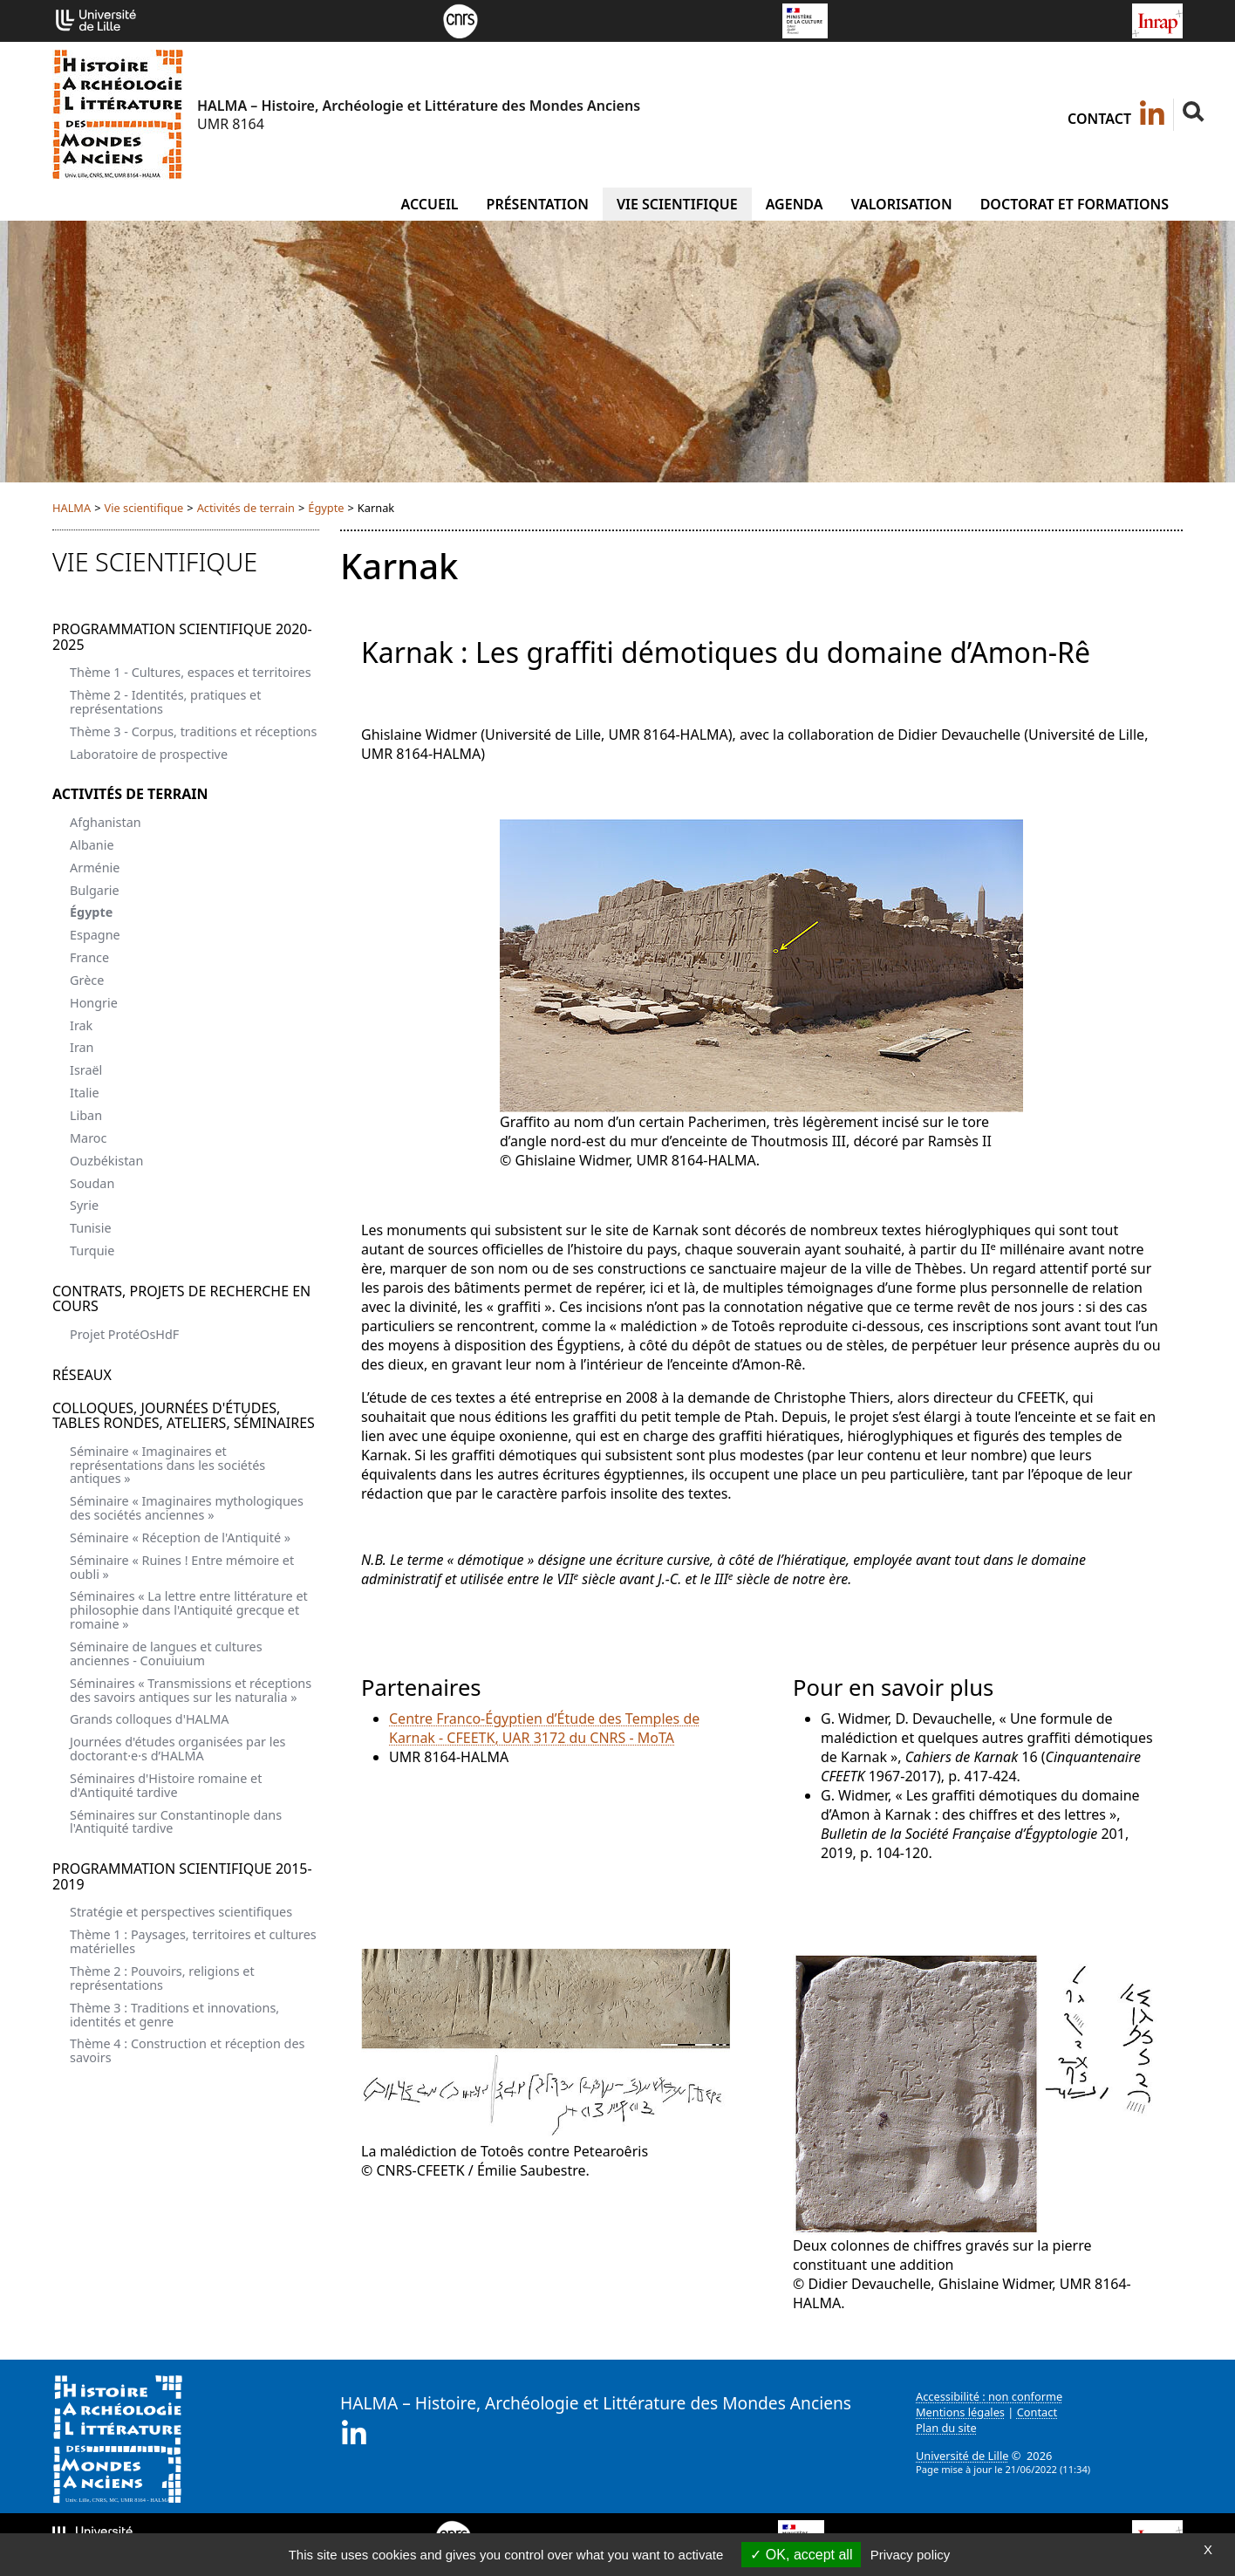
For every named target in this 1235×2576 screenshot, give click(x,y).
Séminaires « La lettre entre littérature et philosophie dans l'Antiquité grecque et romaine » (189, 1610)
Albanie (92, 845)
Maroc (88, 1138)
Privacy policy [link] (910, 2554)
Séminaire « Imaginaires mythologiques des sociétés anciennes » (187, 1508)
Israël (86, 1070)
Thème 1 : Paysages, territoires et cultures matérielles (193, 1941)
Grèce (87, 980)
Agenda (794, 204)
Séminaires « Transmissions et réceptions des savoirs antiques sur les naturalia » (190, 1690)
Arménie (94, 867)
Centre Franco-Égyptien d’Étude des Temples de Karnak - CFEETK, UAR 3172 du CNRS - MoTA (544, 1728)
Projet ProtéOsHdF (124, 1334)
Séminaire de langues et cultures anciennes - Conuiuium (166, 1653)
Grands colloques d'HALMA (149, 1719)
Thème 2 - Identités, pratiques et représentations (165, 702)
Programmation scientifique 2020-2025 (182, 636)
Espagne (95, 934)
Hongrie (94, 1002)
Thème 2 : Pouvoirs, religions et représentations (162, 1978)
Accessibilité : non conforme (989, 2396)
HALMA (71, 508)
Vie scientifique (677, 204)
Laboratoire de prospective (149, 754)
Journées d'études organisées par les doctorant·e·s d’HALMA (177, 1748)
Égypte (326, 508)
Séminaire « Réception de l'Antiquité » (180, 1537)
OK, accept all (801, 2554)
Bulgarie (94, 890)
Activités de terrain (246, 508)
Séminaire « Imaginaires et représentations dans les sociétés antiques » (167, 1465)
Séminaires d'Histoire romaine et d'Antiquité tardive (166, 1785)
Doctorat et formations (1074, 204)
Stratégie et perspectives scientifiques (181, 1911)
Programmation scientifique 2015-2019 (182, 1876)
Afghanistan (105, 822)
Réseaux (82, 1374)
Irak (81, 1025)
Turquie (92, 1250)
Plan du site (946, 2428)
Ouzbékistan (106, 1160)
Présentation (538, 204)
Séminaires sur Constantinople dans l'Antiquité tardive (176, 1822)
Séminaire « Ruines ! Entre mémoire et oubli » (182, 1567)
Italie (84, 1092)
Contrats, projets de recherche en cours (181, 1298)
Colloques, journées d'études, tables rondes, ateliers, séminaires (183, 1415)
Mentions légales (960, 2412)
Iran (82, 1047)
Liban (86, 1115)
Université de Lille (962, 2455)
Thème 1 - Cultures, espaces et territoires (190, 672)
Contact (1099, 118)
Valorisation (901, 204)
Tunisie (91, 1228)
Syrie (84, 1205)
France (89, 957)
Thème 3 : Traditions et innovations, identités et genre (174, 2014)
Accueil (429, 204)
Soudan (92, 1183)
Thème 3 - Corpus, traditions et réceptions (193, 731)
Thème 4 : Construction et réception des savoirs (187, 2050)
